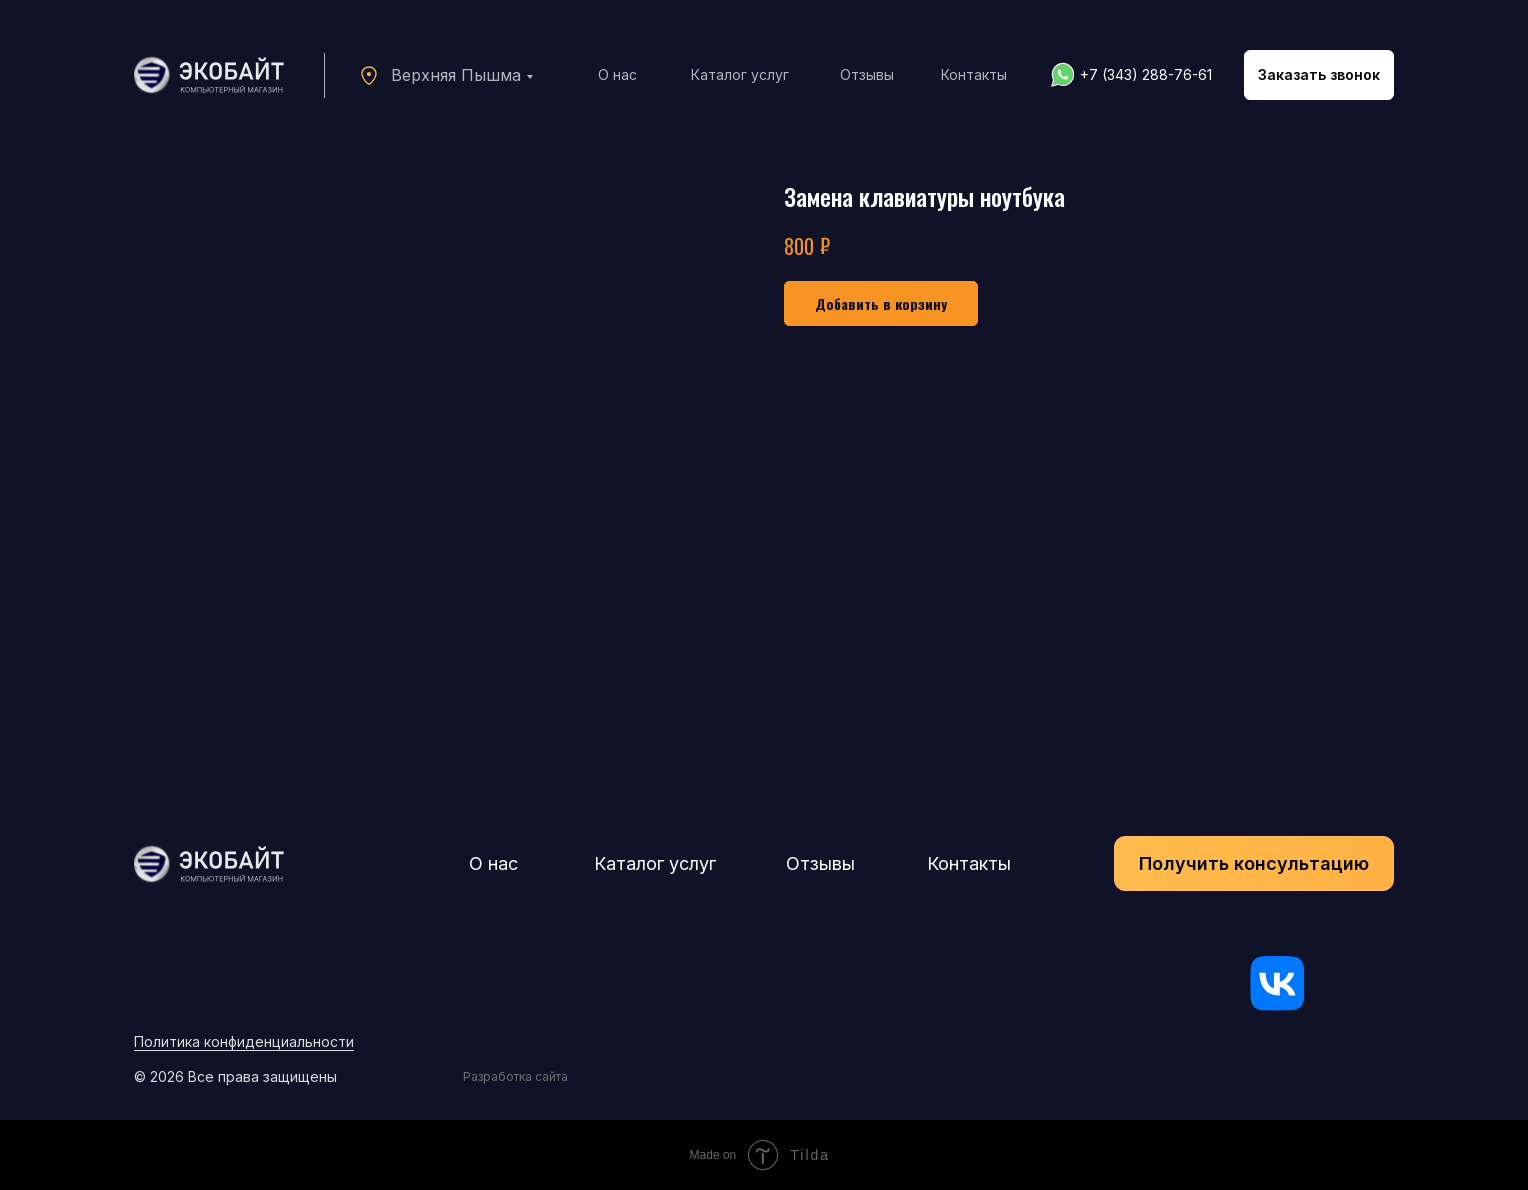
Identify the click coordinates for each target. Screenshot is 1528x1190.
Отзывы (867, 74)
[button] (1319, 75)
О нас (617, 74)
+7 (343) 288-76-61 (1146, 74)
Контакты (974, 74)
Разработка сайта (515, 1076)
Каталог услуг (740, 74)
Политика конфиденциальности (244, 1041)
